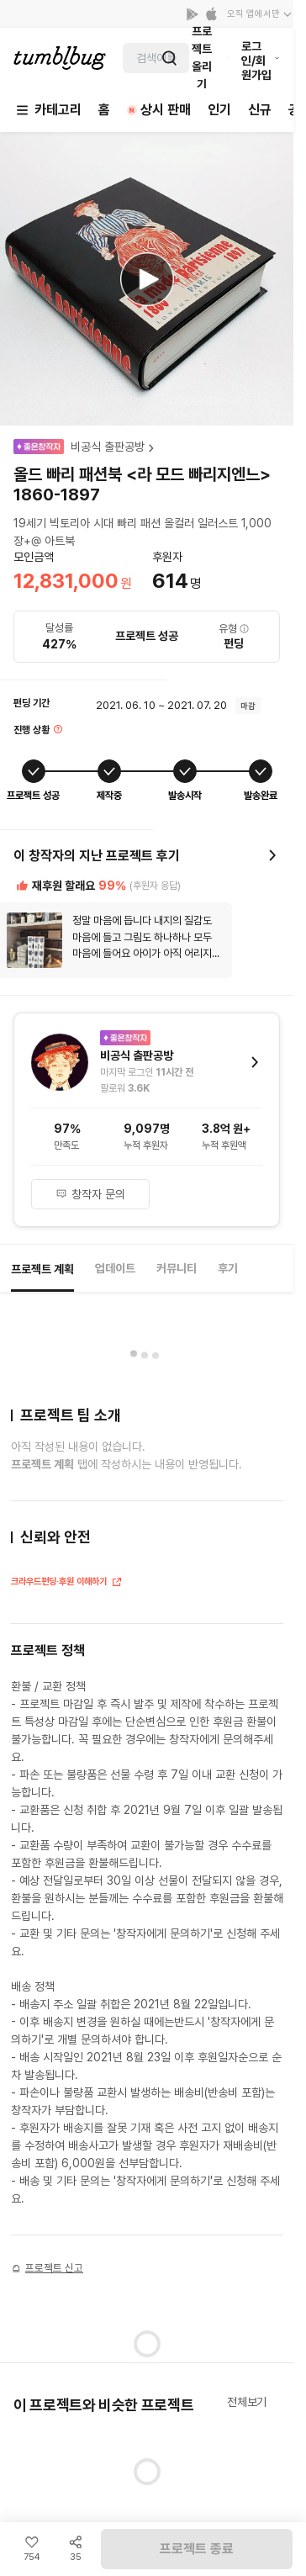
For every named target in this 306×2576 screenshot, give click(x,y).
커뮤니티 (176, 1268)
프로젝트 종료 (197, 2549)
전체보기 (246, 2402)
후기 (228, 1268)
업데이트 (115, 1268)
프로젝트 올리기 (202, 57)
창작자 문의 (90, 1194)
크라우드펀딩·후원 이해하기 (67, 1583)
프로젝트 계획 (42, 1269)
